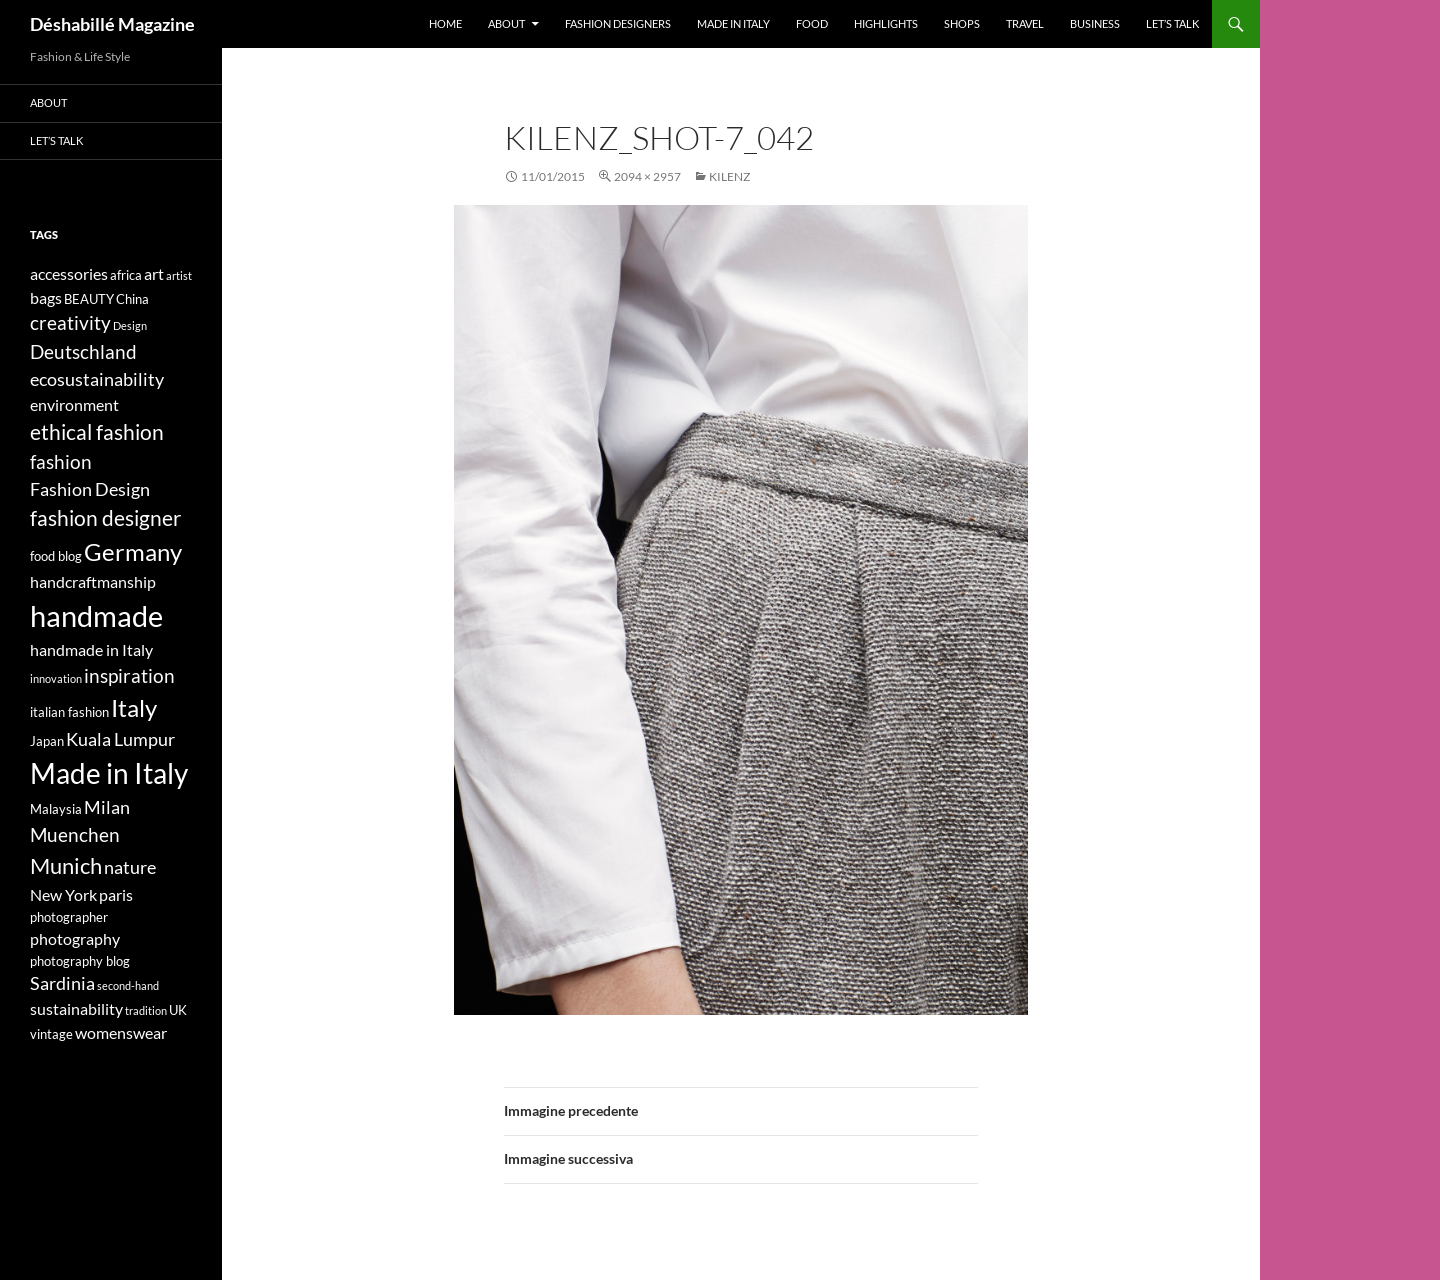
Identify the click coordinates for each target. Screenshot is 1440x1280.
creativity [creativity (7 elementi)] (70, 322)
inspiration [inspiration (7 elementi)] (129, 675)
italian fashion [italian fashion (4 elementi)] (69, 712)
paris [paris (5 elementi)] (116, 894)
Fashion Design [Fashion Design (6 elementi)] (90, 489)
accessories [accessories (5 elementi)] (69, 273)
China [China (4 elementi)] (132, 299)
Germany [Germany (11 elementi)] (133, 551)
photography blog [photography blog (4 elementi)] (80, 961)
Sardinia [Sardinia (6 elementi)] (62, 983)
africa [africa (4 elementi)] (126, 275)
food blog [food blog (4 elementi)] (56, 556)
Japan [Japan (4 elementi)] (47, 741)
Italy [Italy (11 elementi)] (134, 707)
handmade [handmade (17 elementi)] (96, 615)
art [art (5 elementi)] (154, 273)
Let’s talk (1172, 23)
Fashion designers (618, 23)
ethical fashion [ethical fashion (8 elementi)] (97, 432)
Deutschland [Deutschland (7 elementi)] (83, 351)
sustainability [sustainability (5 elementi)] (76, 1008)
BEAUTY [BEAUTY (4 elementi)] (89, 299)
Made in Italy (733, 23)
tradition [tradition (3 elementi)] (146, 1010)
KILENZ (729, 176)
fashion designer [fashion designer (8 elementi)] (105, 518)
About (506, 23)
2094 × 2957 (647, 176)
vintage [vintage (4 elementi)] (51, 1034)
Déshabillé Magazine (112, 24)
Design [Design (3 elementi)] (130, 325)
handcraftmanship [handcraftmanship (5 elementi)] (93, 581)
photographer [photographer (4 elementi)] (69, 917)
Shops (962, 23)
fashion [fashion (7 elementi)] (61, 461)
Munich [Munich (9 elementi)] (66, 865)
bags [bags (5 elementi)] (46, 297)
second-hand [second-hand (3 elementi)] (128, 985)
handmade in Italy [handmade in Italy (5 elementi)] (91, 649)
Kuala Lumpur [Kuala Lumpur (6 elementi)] (120, 739)
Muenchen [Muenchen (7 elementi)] (75, 834)
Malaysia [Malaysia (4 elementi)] (56, 809)
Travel (1025, 23)
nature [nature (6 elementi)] (130, 867)
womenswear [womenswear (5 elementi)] (121, 1032)
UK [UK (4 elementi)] (178, 1010)
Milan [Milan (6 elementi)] (107, 807)
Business (1095, 23)
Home (445, 23)
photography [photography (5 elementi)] (75, 938)
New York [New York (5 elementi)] (63, 894)
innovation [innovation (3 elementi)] (56, 678)
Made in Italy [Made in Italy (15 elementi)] (109, 773)
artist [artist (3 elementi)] (179, 275)
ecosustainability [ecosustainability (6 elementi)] (97, 379)
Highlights (886, 23)
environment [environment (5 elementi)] (74, 404)
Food (812, 23)
